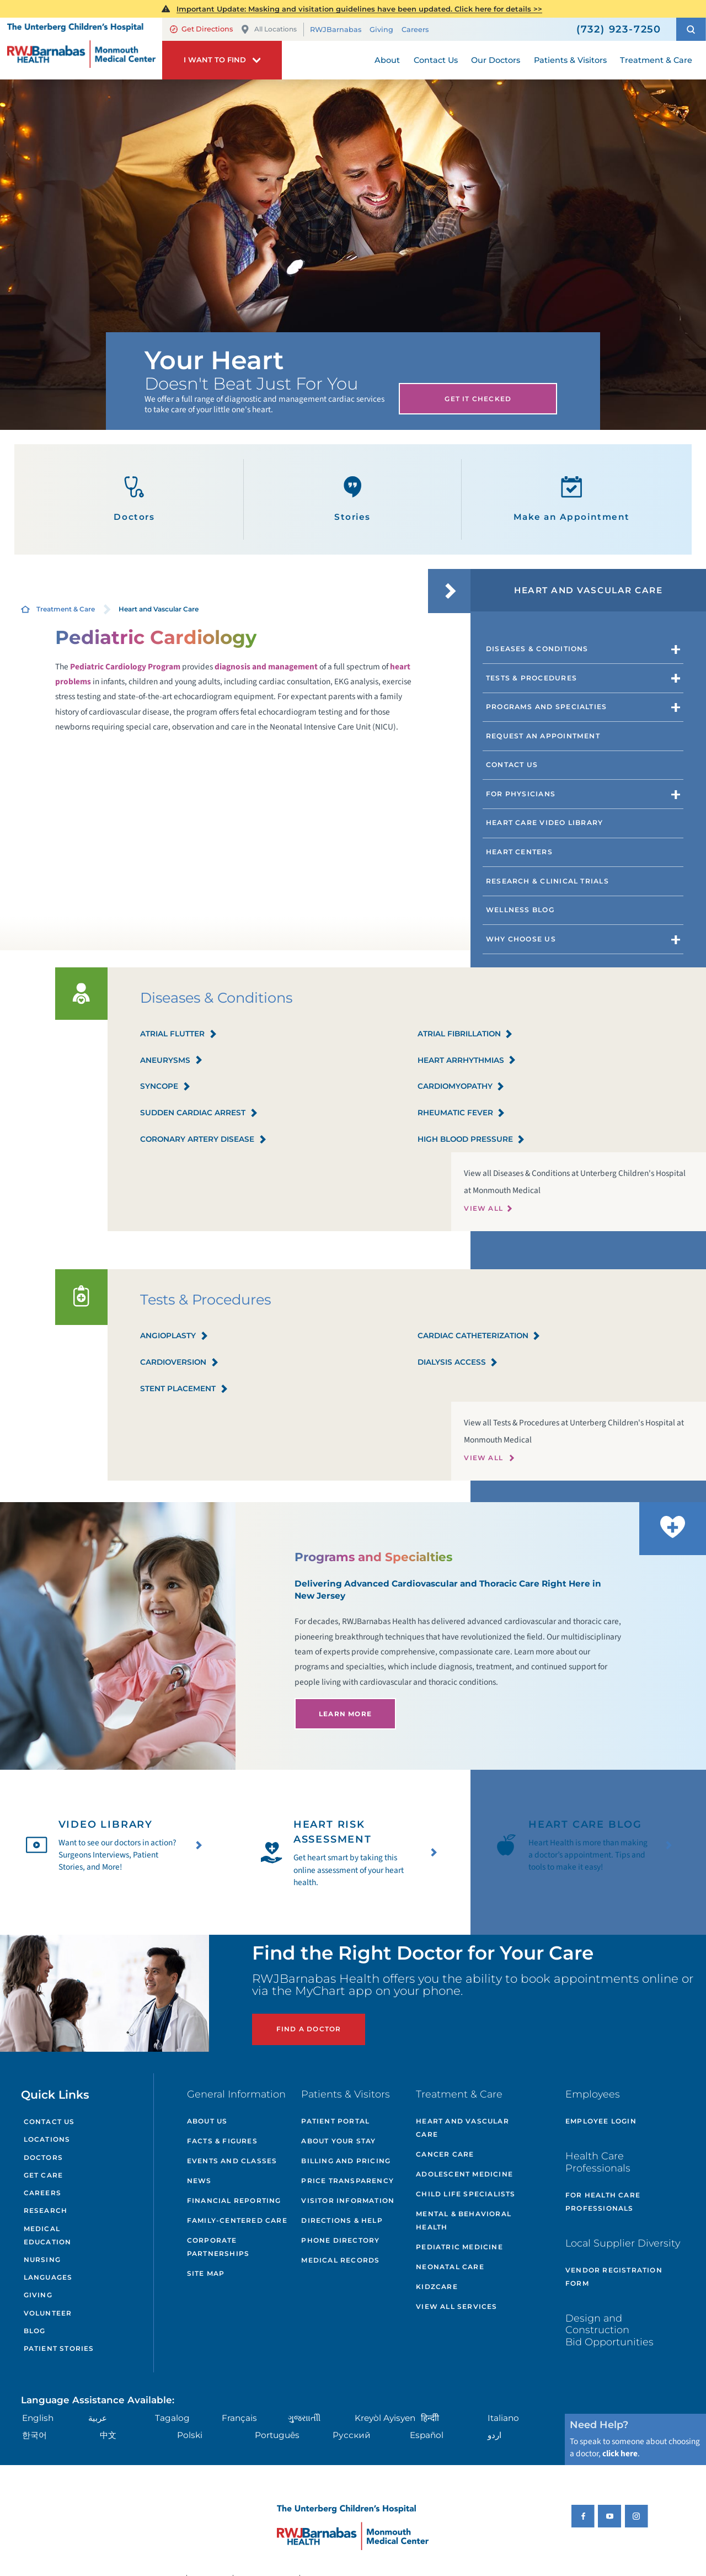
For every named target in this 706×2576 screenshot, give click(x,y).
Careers (415, 29)
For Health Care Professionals (602, 2201)
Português (277, 2435)
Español (426, 2435)
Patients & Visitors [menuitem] (570, 60)
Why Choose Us (521, 939)
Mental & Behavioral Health (463, 2220)
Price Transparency (347, 2180)
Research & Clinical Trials (547, 881)
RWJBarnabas (335, 29)
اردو (494, 2435)
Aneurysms (171, 1061)
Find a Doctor (308, 2029)
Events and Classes (232, 2161)
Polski (189, 2435)
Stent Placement (184, 1389)
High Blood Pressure (472, 1140)
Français (239, 2418)
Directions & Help (341, 2220)
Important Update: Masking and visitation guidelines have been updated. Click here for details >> (359, 8)
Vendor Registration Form (613, 2276)
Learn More (345, 1714)
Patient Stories (59, 2348)
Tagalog (172, 2418)
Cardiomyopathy (461, 1087)
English (38, 2418)
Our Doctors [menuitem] (495, 60)
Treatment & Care (65, 609)
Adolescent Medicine (464, 2174)
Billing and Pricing (346, 2161)
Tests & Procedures (531, 678)
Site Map (206, 2273)
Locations (47, 2139)
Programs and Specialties (546, 706)
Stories (352, 499)
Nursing (42, 2259)
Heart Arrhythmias (467, 1061)
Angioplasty (174, 1336)
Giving (381, 29)
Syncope (165, 1087)
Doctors (134, 499)
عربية (97, 2418)
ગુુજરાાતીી (304, 2418)
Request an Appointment (543, 736)
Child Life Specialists (465, 2194)
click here (620, 2453)
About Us (207, 2121)
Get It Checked (478, 399)
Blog (35, 2331)
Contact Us (512, 764)
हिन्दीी (430, 2418)
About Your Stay (338, 2141)
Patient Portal (335, 2121)
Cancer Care (445, 2154)
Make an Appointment (572, 499)
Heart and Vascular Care (462, 2127)
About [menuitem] (387, 60)
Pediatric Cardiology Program (125, 667)
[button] (691, 29)
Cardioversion (179, 1363)
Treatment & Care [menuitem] (656, 60)
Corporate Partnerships (218, 2247)
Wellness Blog (520, 910)
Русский (352, 2435)
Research (46, 2210)
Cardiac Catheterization (479, 1336)
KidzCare (437, 2286)
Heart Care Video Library (544, 822)
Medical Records (340, 2260)
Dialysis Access (458, 1363)
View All (483, 1208)
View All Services (456, 2306)
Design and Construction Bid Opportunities (609, 2330)
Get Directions (201, 29)
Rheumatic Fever (462, 1113)
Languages (48, 2277)
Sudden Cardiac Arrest (199, 1113)
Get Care (43, 2175)
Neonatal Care (450, 2267)
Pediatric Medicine (459, 2247)
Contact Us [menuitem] (436, 60)
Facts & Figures (222, 2141)
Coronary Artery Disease (203, 1140)
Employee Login (601, 2121)
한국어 (34, 2435)
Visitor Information (347, 2200)
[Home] (81, 48)
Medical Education (48, 2235)
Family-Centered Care (237, 2220)
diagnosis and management (266, 667)
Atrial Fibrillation (466, 1034)
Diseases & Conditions (537, 649)
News (199, 2180)
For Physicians (520, 794)
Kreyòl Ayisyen (385, 2418)
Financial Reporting (234, 2200)
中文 (108, 2435)
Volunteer (48, 2313)
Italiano (503, 2418)
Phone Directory (340, 2240)
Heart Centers (519, 852)
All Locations (268, 29)
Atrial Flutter (178, 1034)
